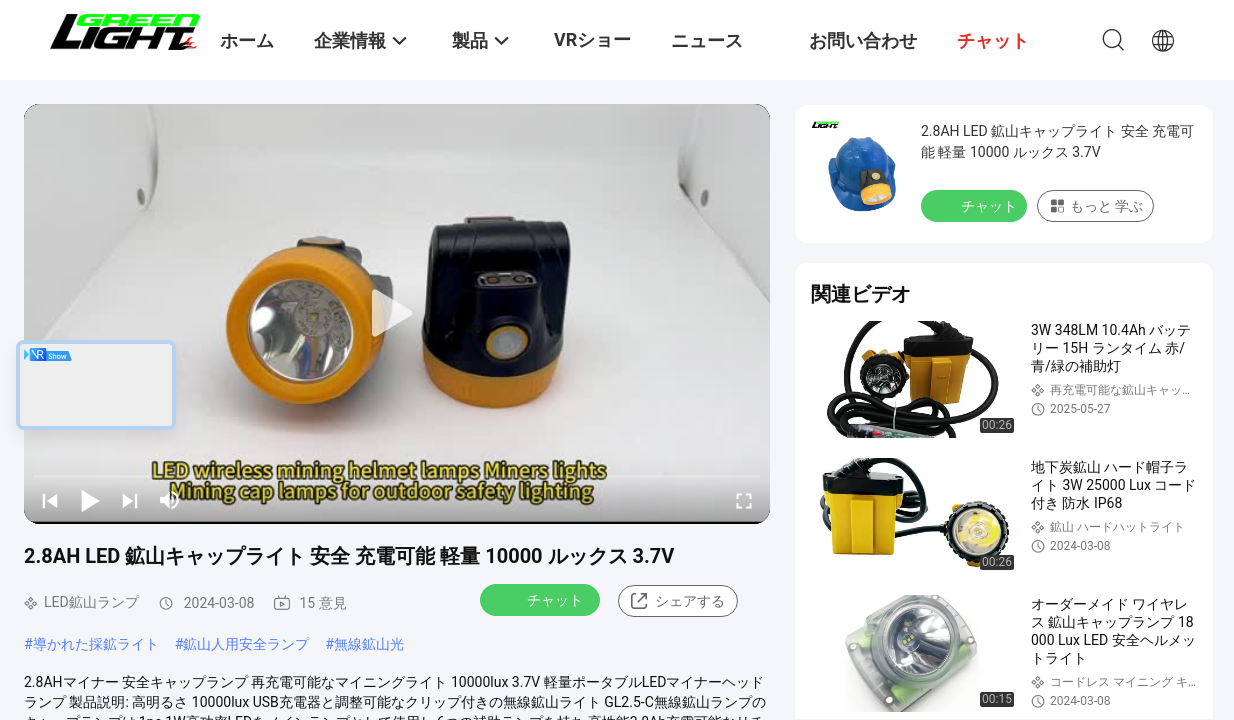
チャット (542, 599)
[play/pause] (90, 500)
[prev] (50, 500)
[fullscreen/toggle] (744, 500)
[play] (397, 314)
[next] (130, 500)
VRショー (592, 39)
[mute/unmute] (170, 500)
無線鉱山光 (369, 644)
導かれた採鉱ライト (96, 644)
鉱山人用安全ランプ (246, 644)
